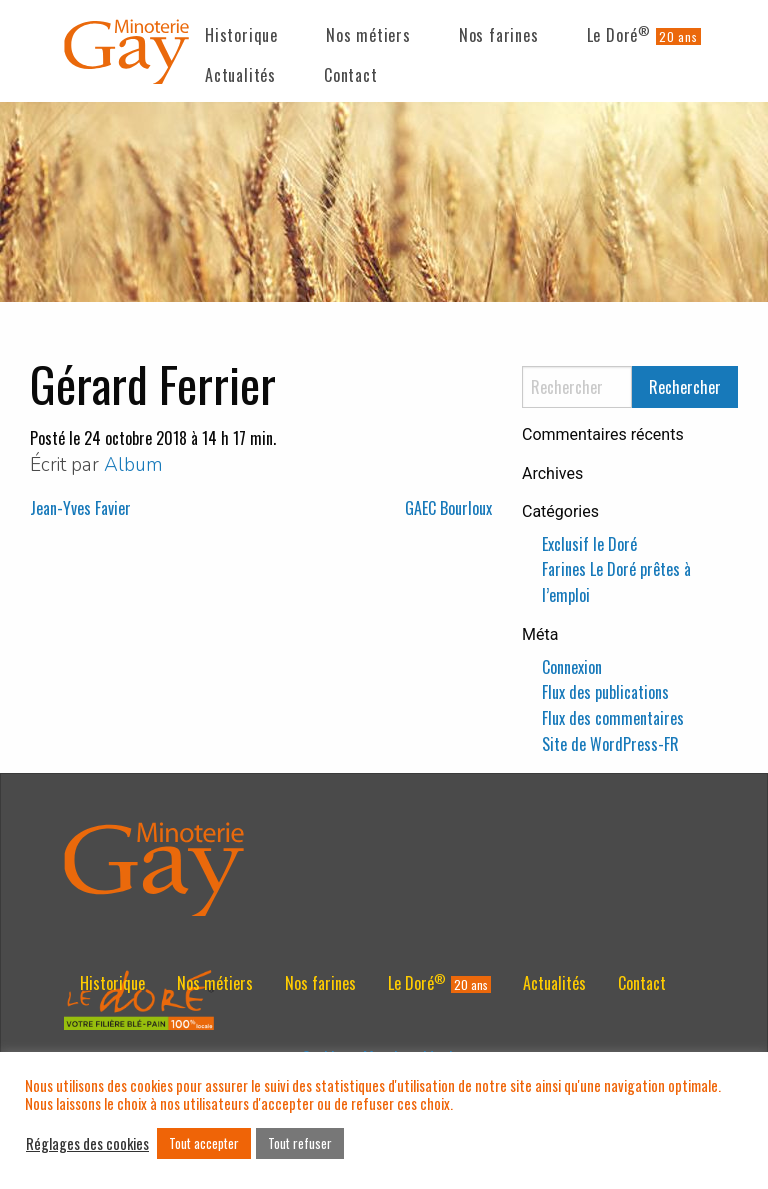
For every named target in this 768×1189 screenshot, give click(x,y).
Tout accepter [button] (204, 1143)
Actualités (240, 75)
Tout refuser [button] (300, 1143)
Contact (351, 75)
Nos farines (499, 35)
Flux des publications (605, 692)
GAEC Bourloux (448, 508)
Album (133, 465)
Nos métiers (368, 35)
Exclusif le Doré (589, 544)
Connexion (572, 667)
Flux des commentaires (613, 718)
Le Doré (619, 34)
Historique (241, 35)
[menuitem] (241, 31)
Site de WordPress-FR (610, 744)
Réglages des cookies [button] (87, 1144)
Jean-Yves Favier (80, 508)
